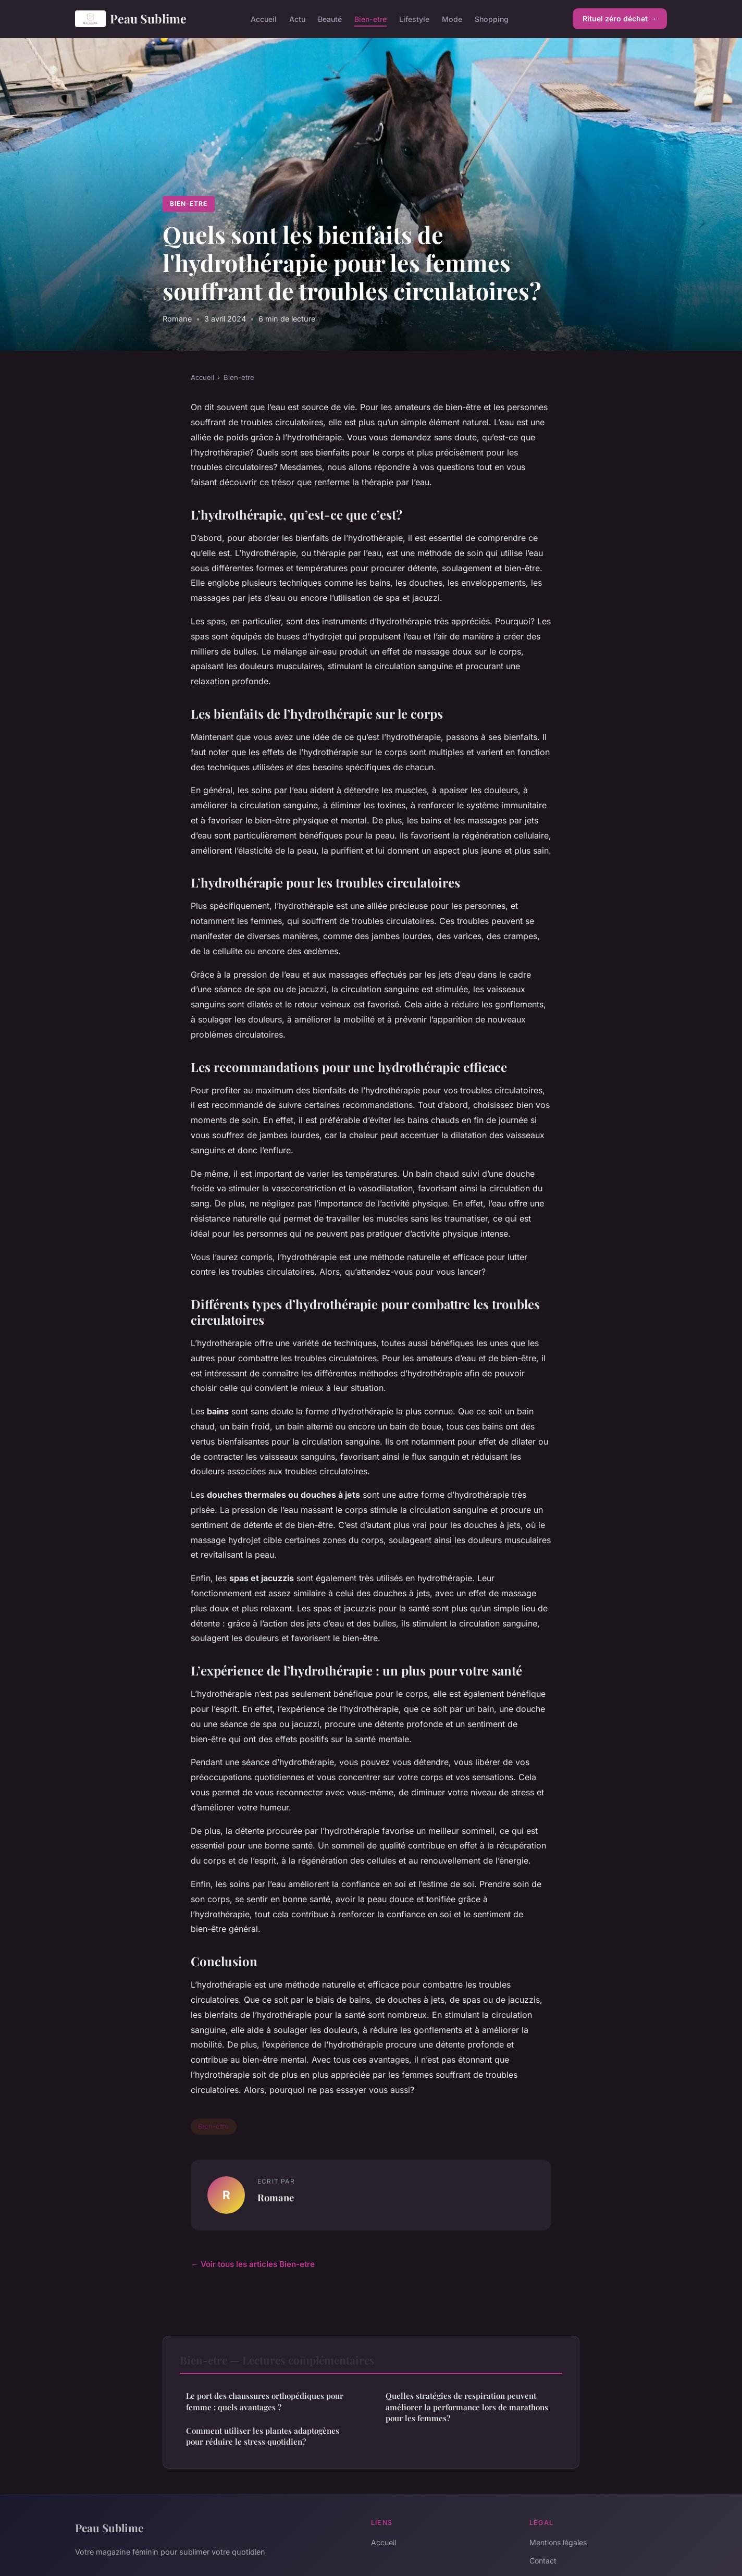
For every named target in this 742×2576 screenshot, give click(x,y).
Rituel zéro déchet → (620, 18)
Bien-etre (370, 18)
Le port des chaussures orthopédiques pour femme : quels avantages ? (264, 2401)
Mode (452, 18)
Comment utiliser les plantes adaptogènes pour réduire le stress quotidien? (262, 2436)
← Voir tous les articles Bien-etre (253, 2264)
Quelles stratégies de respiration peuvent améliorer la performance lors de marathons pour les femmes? (467, 2406)
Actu (297, 18)
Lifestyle (414, 18)
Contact (542, 2560)
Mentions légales (558, 2542)
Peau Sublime (131, 18)
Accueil (264, 18)
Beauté (330, 18)
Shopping (492, 18)
